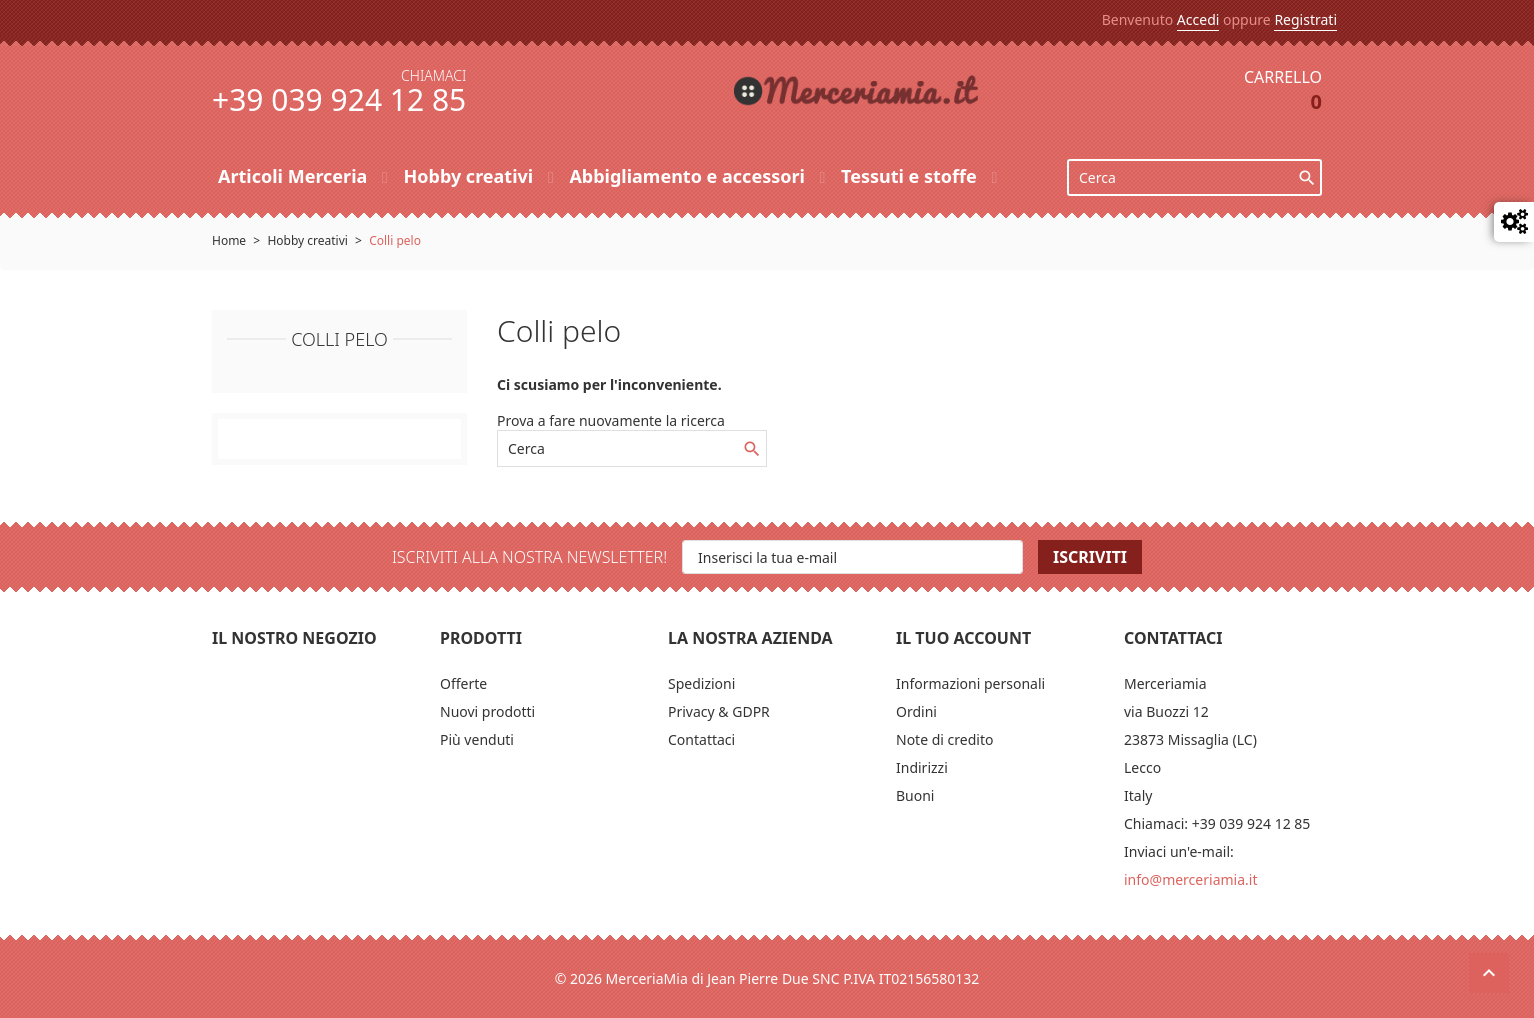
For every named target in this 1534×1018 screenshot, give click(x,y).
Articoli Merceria (295, 176)
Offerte (463, 683)
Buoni (915, 795)
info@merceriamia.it (1190, 879)
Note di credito (944, 739)
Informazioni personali (970, 683)
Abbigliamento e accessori (689, 176)
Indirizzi (922, 767)
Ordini (916, 711)
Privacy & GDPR (719, 711)
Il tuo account (963, 638)
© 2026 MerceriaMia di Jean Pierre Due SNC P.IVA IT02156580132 (767, 978)
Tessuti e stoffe (911, 176)
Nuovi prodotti (487, 711)
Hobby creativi (470, 176)
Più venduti (477, 739)
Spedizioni (701, 683)
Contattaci (701, 739)
